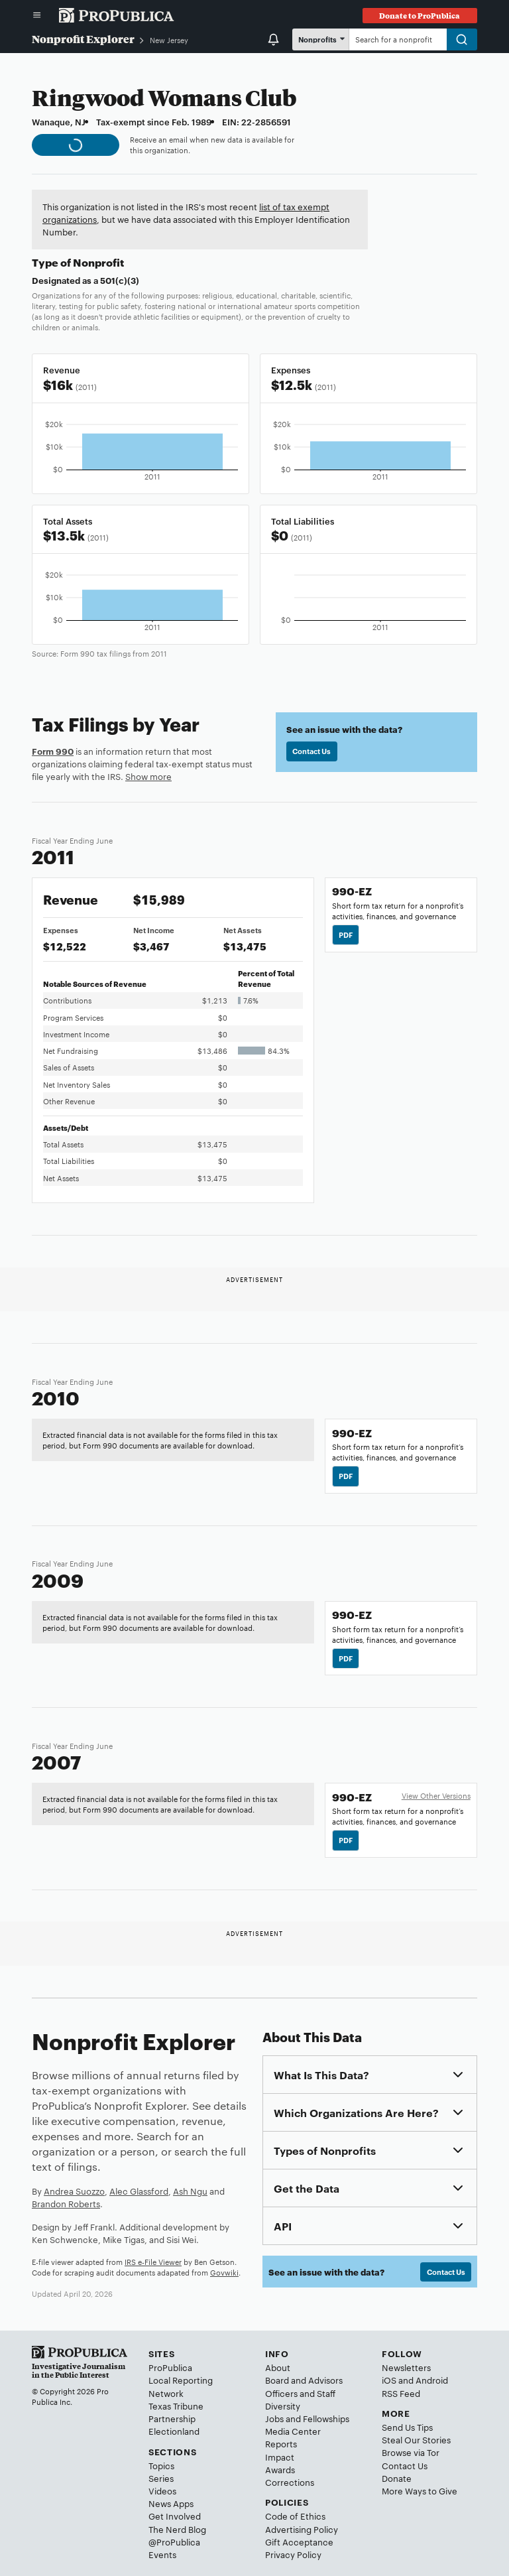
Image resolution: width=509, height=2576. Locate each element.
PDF (346, 934)
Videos (162, 2490)
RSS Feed (401, 2393)
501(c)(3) (119, 280)
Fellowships (326, 2418)
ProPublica (170, 2367)
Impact (279, 2457)
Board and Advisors (304, 2380)
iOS (389, 2380)
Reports (281, 2443)
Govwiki (224, 2272)
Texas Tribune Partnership (175, 2412)
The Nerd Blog (177, 2529)
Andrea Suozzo (74, 2191)
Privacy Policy (293, 2554)
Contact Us (311, 750)
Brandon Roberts (66, 2203)
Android (432, 2380)
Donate (397, 2478)
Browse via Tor (410, 2452)
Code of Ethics (295, 2516)
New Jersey (169, 39)
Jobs (274, 2418)
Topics (161, 2465)
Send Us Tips (407, 2427)
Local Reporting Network (180, 2386)
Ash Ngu (190, 2191)
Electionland (173, 2431)
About (277, 2367)
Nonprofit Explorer (83, 38)
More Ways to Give (419, 2490)
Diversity (282, 2406)
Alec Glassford (138, 2191)
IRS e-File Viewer (153, 2261)
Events (162, 2554)
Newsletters (406, 2367)
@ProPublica (174, 2541)
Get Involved (174, 2516)
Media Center (293, 2431)
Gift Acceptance (299, 2541)
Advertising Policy (301, 2529)
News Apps (171, 2503)
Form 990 (53, 751)
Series (161, 2478)
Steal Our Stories (416, 2439)
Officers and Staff (300, 2393)
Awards (280, 2469)
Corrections (289, 2482)
